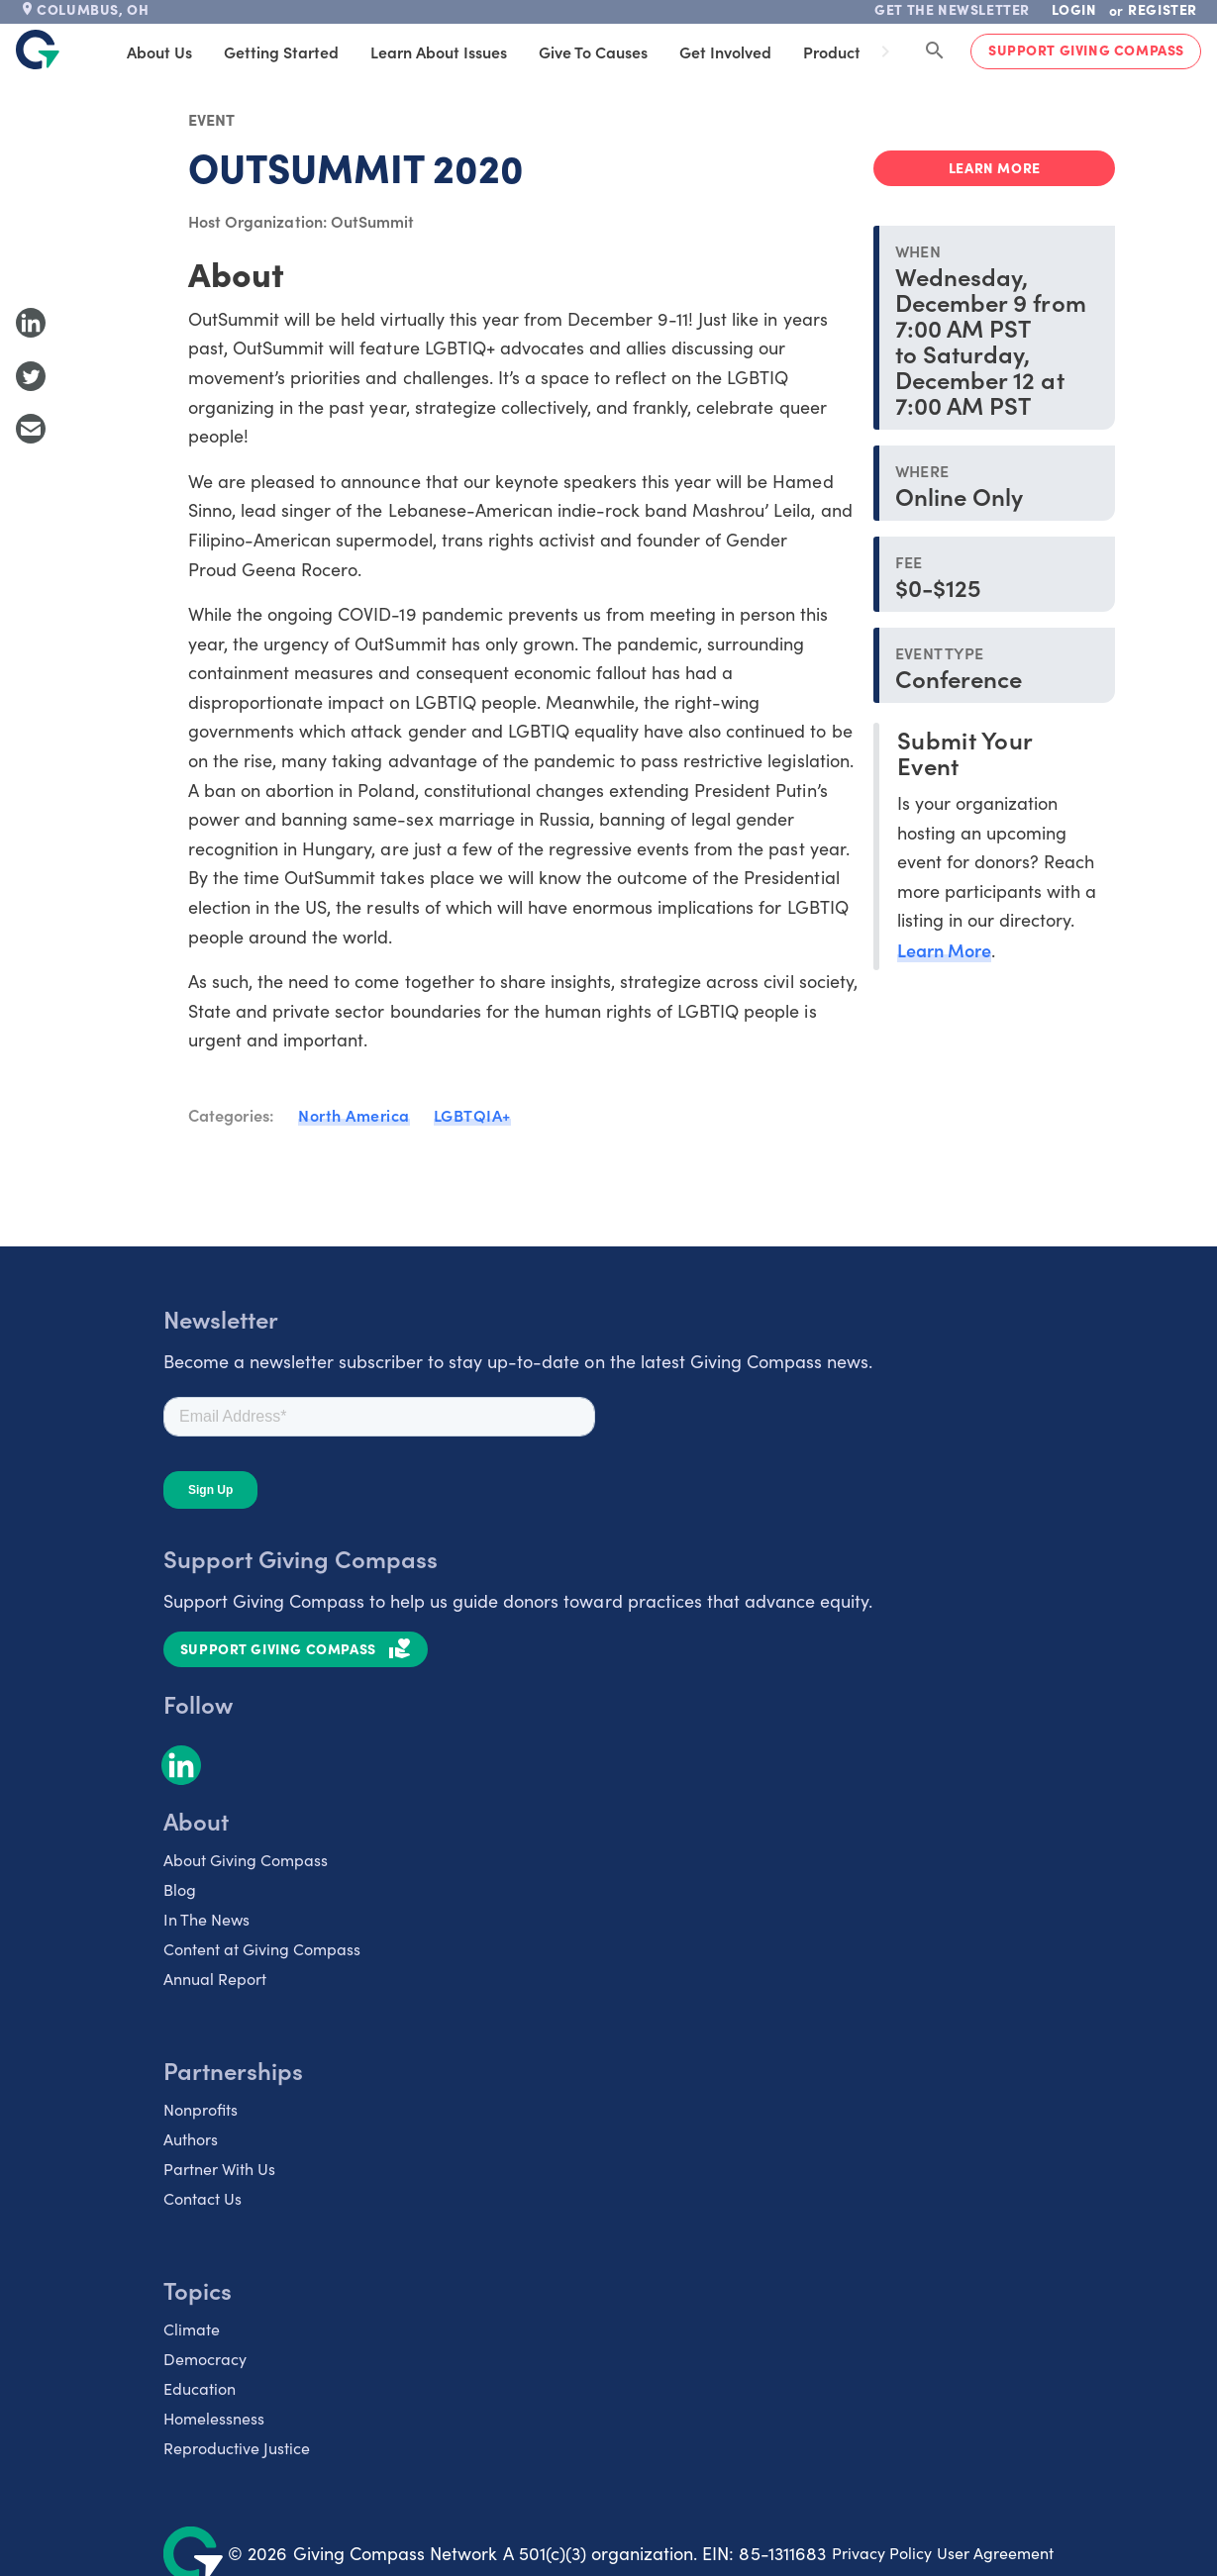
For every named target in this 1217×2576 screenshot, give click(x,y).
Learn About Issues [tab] (466, 51)
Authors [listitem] (190, 2139)
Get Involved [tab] (753, 51)
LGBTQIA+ (472, 1115)
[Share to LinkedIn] (31, 323)
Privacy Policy (882, 2552)
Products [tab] (863, 51)
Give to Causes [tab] (620, 51)
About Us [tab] (187, 51)
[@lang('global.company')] (37, 49)
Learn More (944, 950)
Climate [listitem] (191, 2329)
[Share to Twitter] (31, 376)
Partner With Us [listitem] (219, 2168)
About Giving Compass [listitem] (245, 1859)
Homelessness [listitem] (213, 2418)
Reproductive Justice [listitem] (236, 2447)
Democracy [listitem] (205, 2358)
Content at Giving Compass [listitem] (261, 1948)
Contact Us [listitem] (202, 2198)
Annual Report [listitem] (214, 1978)
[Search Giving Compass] (935, 51)
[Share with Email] (31, 429)
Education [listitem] (199, 2388)
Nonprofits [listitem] (200, 2109)
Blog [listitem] (179, 1889)
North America (354, 1115)
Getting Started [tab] (309, 51)
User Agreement (995, 2552)
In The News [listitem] (206, 1919)
